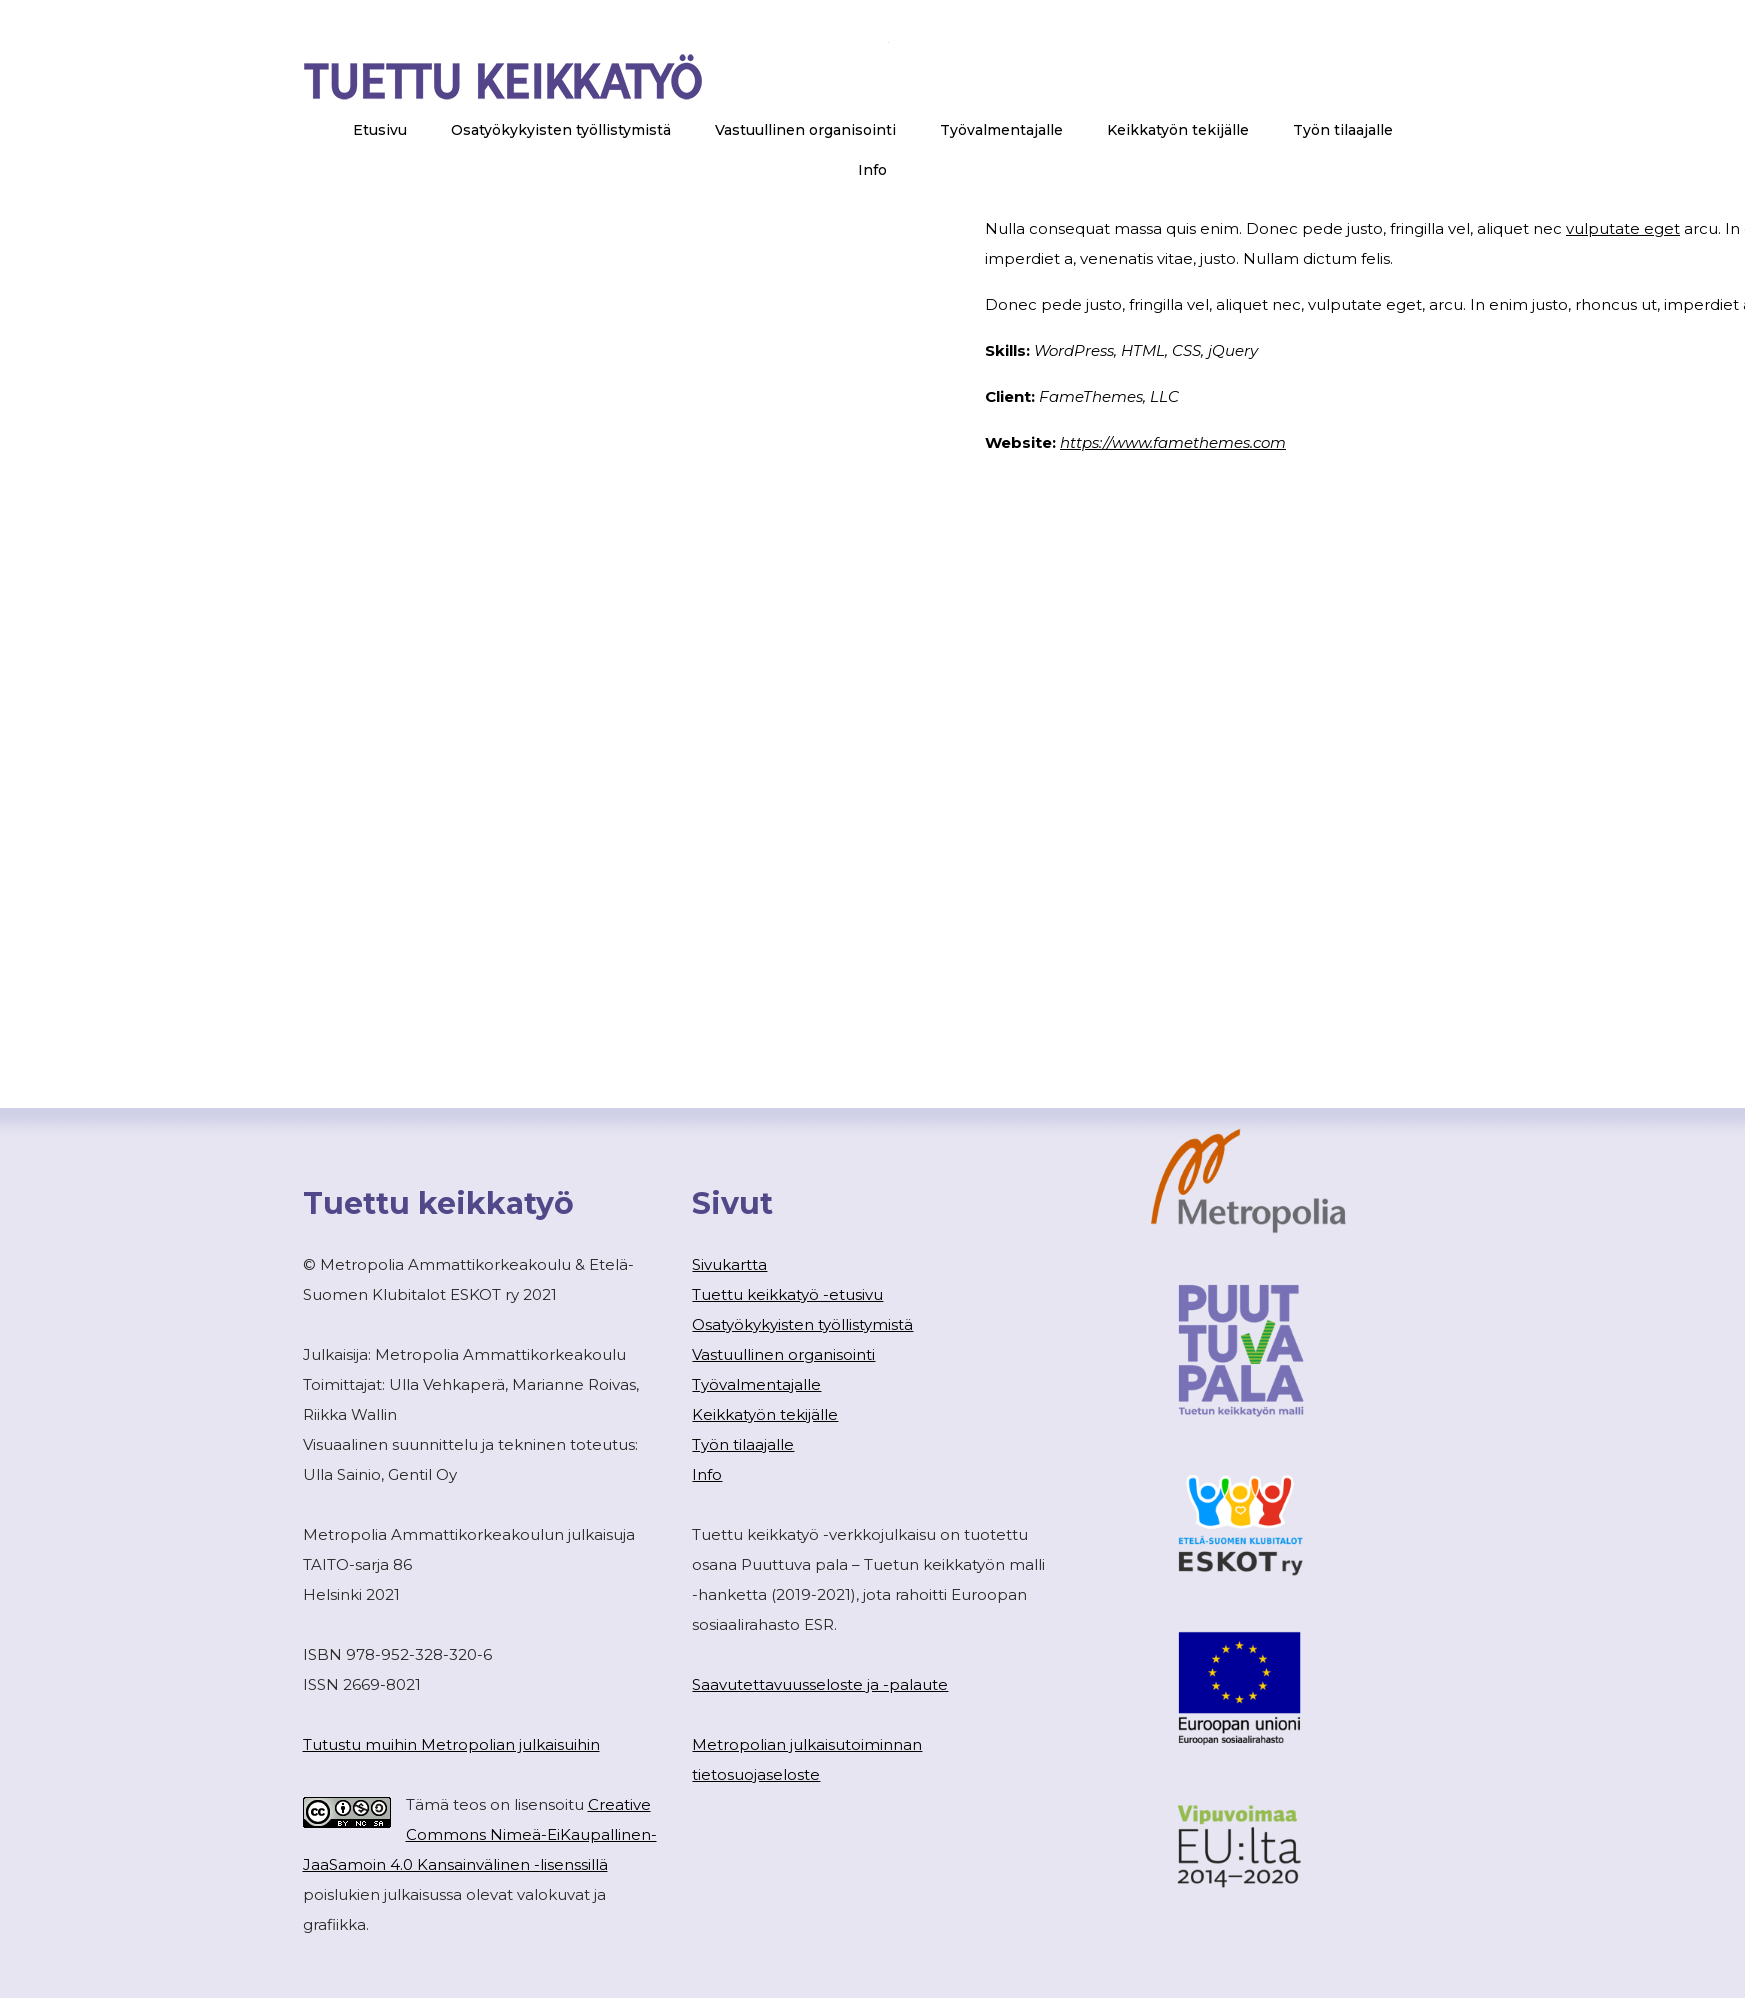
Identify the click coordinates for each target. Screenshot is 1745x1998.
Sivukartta (729, 1264)
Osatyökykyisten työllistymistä (802, 1324)
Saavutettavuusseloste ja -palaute (820, 1684)
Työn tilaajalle (743, 1444)
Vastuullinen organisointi (783, 1354)
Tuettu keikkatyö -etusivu (787, 1294)
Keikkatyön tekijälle (765, 1414)
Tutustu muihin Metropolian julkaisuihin (451, 1744)
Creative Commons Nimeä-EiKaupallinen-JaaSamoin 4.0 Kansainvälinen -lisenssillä (480, 1834)
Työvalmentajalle (756, 1384)
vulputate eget (1623, 228)
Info (707, 1474)
